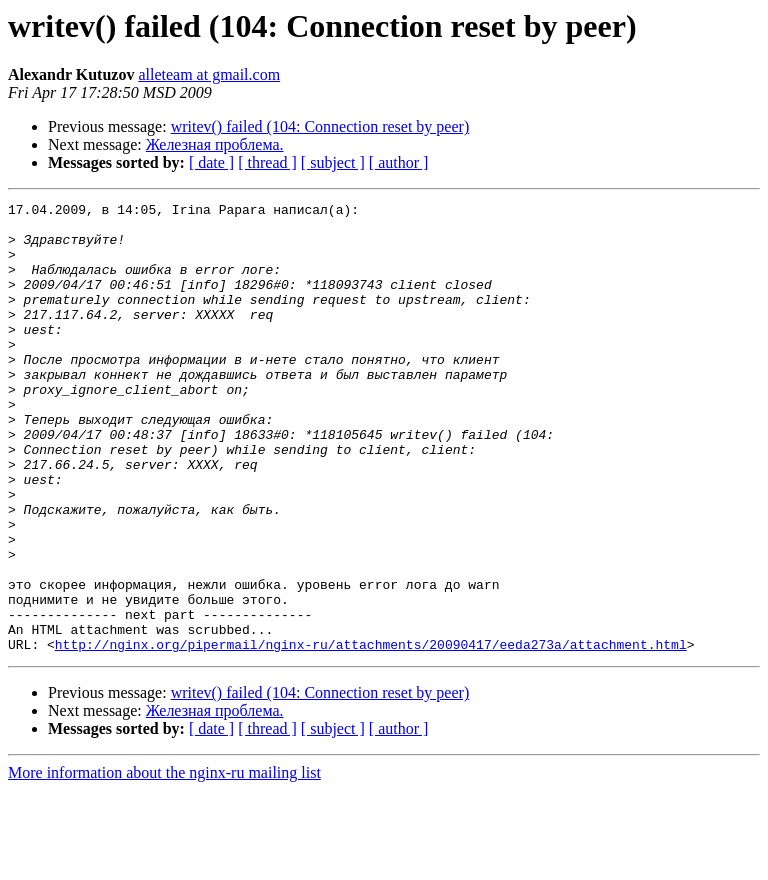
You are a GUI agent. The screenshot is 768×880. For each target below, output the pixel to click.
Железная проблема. (215, 144)
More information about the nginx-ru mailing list (164, 862)
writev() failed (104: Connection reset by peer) (320, 126)
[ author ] (399, 162)
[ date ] (211, 162)
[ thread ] (267, 162)
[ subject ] (333, 162)
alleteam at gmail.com (209, 74)
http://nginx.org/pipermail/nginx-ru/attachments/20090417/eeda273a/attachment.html (371, 734)
